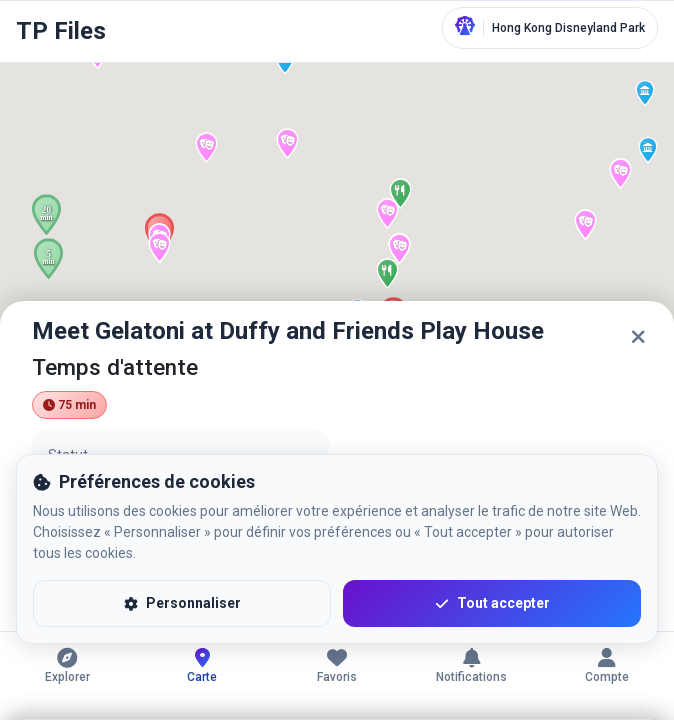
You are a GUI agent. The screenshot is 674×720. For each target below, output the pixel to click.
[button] (645, 93)
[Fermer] (638, 337)
